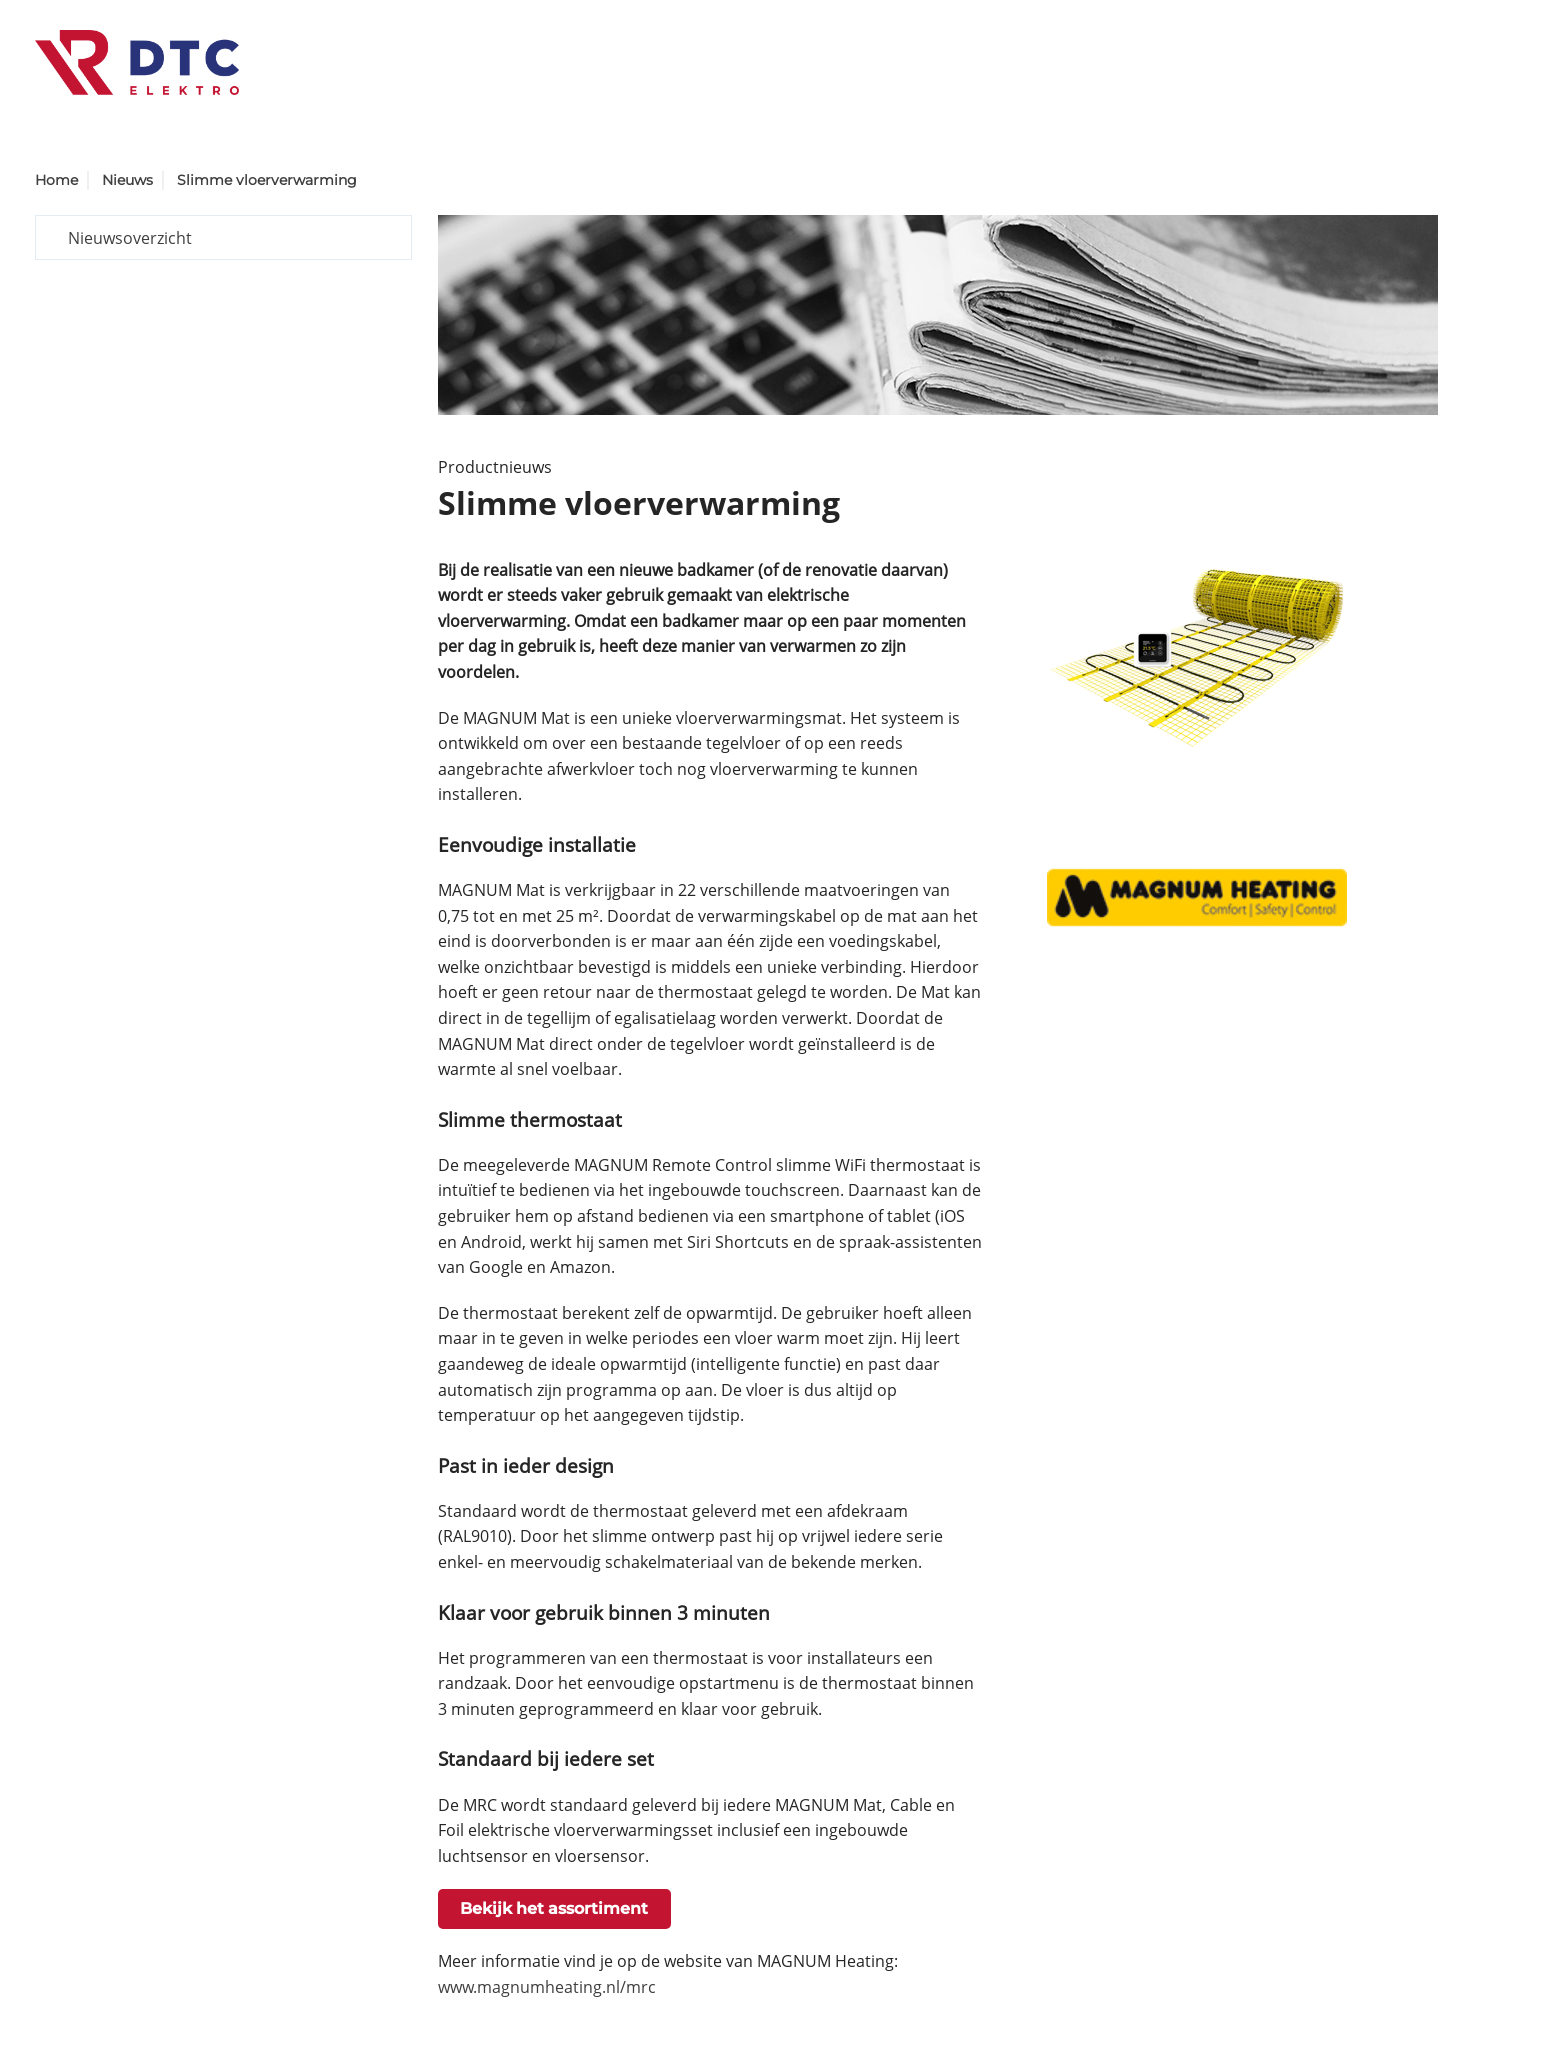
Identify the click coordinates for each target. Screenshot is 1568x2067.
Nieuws (127, 180)
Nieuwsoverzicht (130, 238)
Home (56, 180)
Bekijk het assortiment (554, 1908)
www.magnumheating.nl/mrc (547, 1987)
